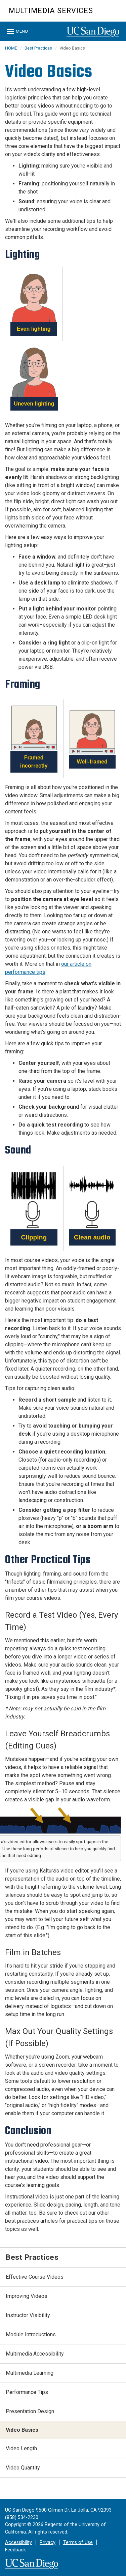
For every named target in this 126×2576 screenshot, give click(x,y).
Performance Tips (27, 2392)
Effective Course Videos (35, 2277)
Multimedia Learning (29, 2373)
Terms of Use (78, 2542)
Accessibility (18, 2542)
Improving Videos (26, 2296)
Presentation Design (30, 2411)
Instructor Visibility (28, 2315)
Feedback (15, 2550)
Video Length (21, 2448)
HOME (11, 48)
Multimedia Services (51, 10)
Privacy (47, 2542)
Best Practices (38, 48)
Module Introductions (31, 2334)
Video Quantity (23, 2467)
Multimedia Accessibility (35, 2353)
